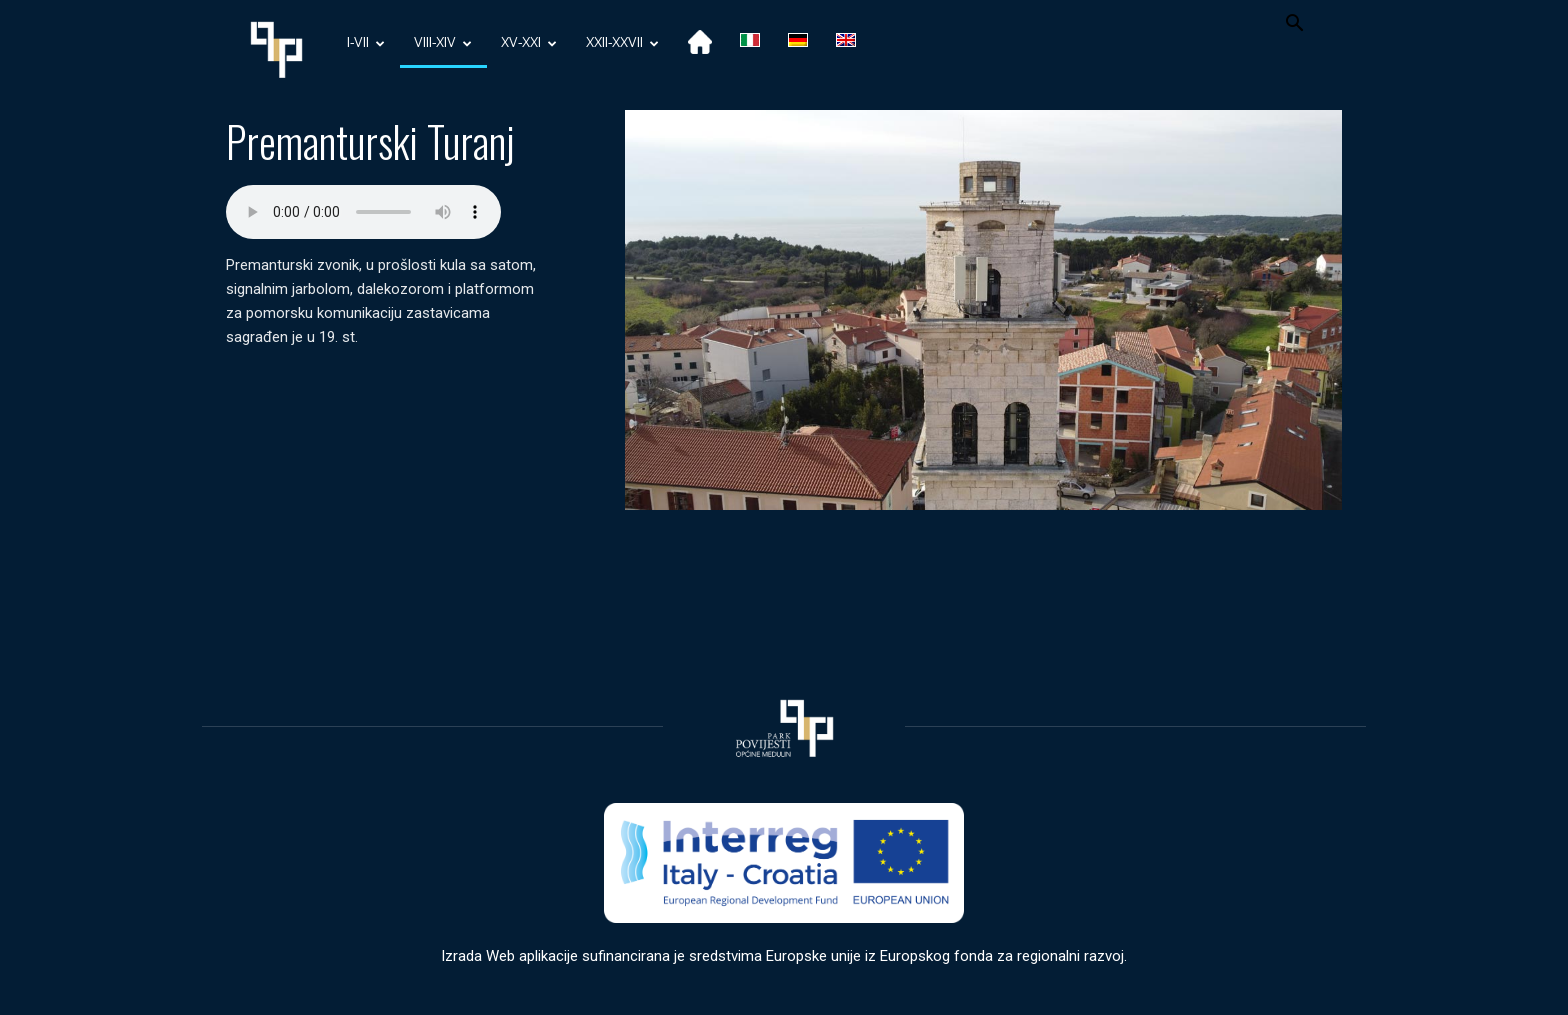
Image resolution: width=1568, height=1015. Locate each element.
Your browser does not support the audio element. (363, 212)
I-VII (366, 43)
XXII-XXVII (622, 43)
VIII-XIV (443, 43)
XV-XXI (529, 43)
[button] (1294, 25)
